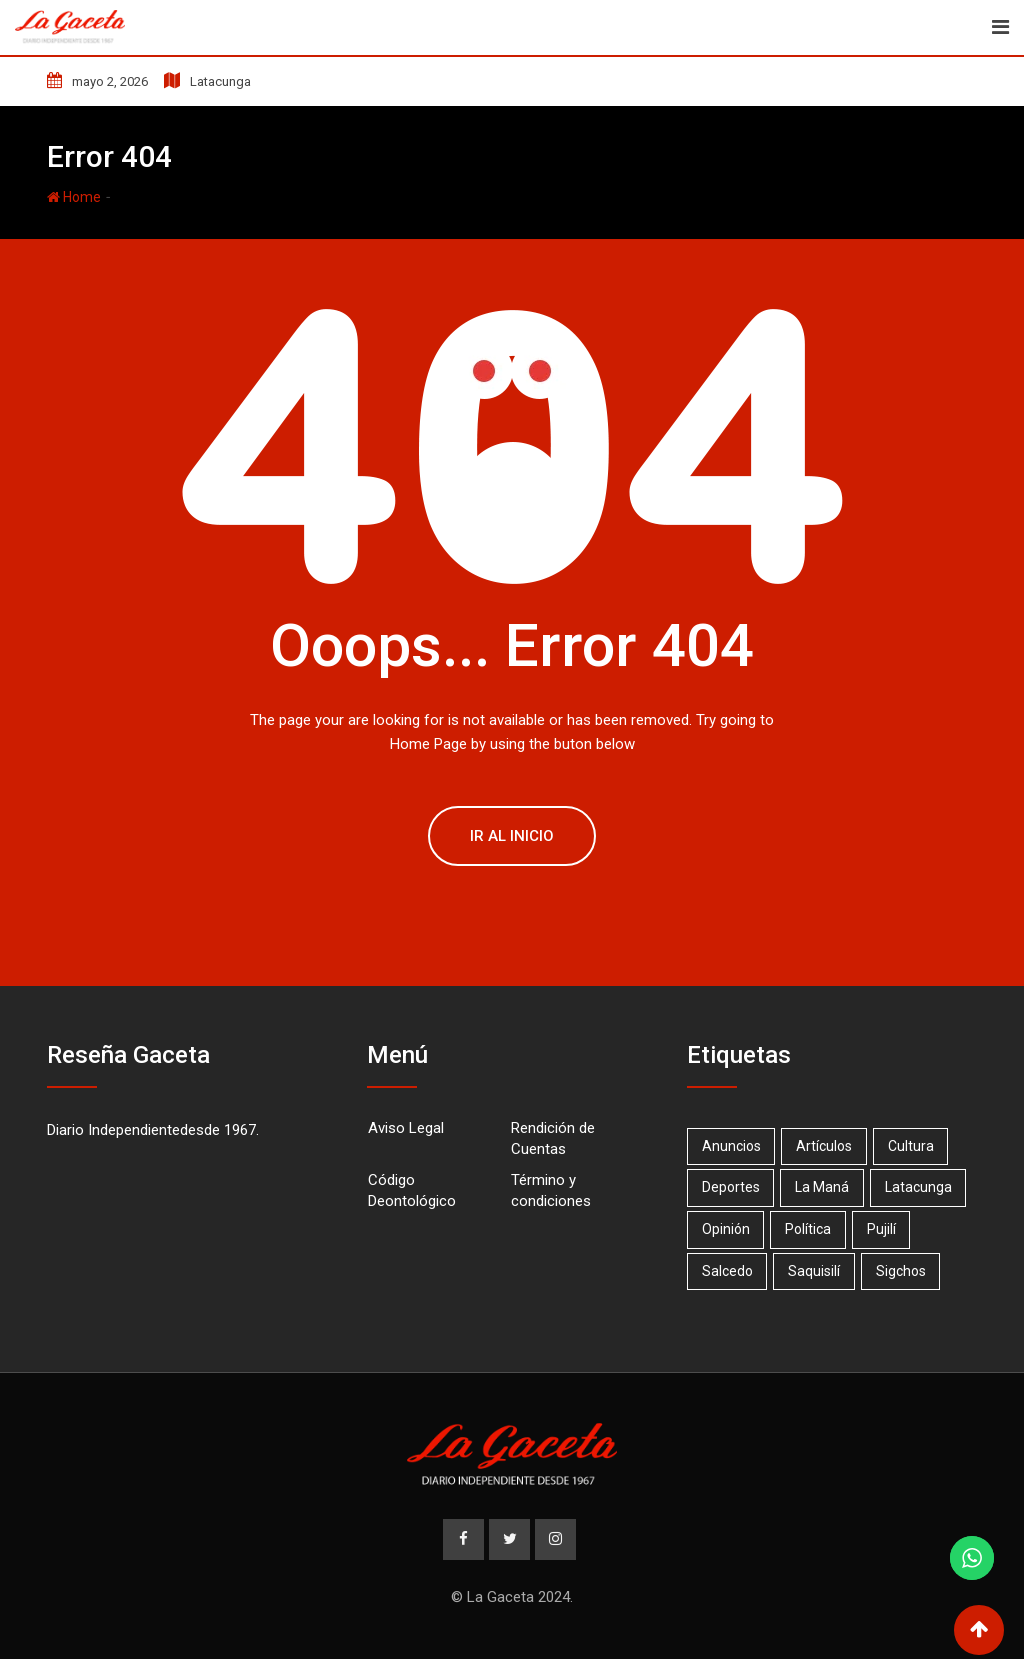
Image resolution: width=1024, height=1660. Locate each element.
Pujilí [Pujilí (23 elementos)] (887, 1229)
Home (74, 197)
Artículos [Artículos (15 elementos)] (828, 1146)
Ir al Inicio (512, 836)
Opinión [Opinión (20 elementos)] (727, 1229)
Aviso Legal (406, 1128)
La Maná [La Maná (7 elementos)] (826, 1187)
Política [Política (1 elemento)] (812, 1229)
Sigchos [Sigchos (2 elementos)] (907, 1271)
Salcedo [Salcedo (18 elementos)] (728, 1271)
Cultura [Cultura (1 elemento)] (917, 1146)
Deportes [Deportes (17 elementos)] (732, 1187)
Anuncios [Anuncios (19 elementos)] (732, 1146)
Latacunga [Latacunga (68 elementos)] (924, 1187)
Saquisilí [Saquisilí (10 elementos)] (818, 1271)
